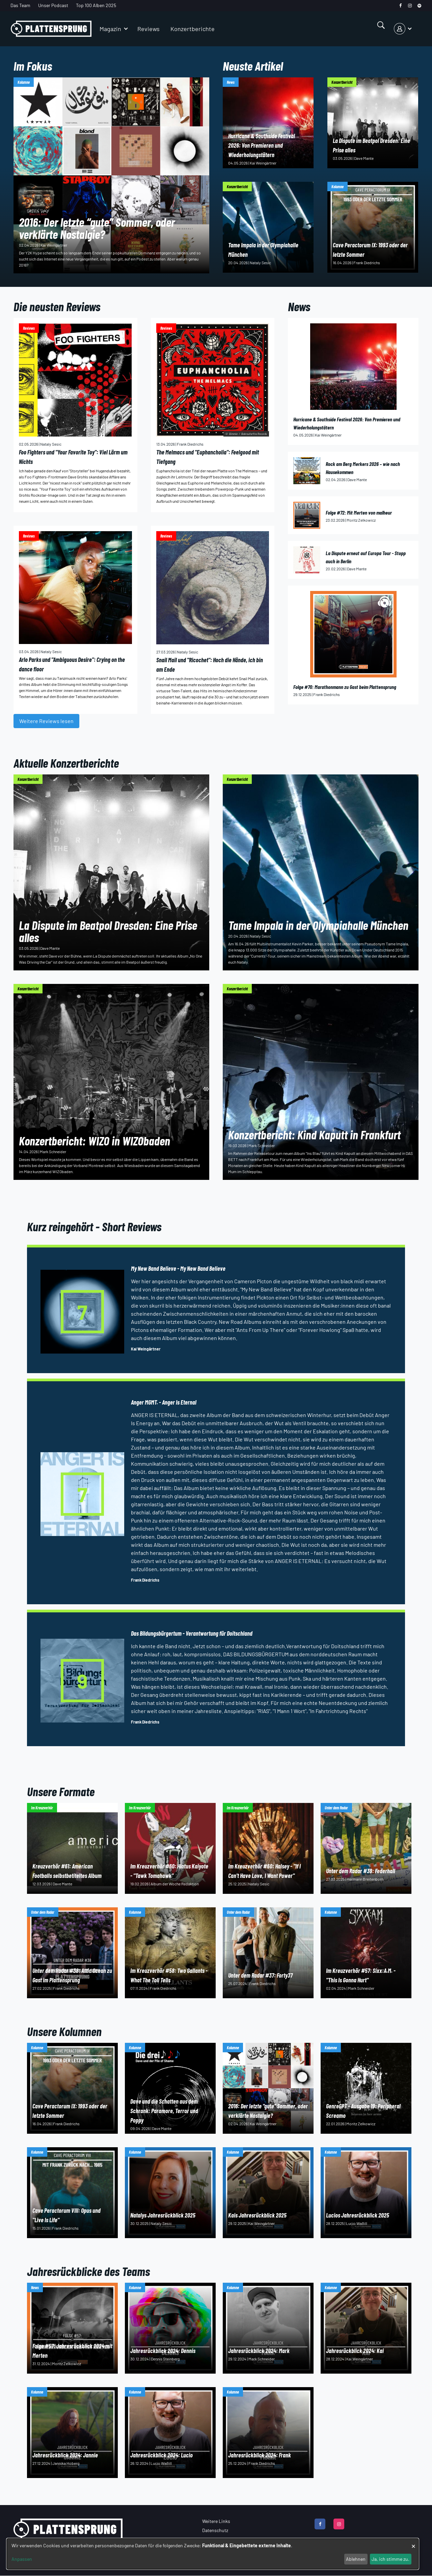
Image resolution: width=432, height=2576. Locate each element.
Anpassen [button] (21, 2559)
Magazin (110, 28)
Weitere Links (216, 2521)
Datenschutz (215, 2530)
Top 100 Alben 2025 (96, 5)
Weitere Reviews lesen (46, 721)
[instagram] (410, 5)
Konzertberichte (192, 28)
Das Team (20, 5)
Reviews (148, 28)
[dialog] (212, 2553)
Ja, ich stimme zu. (390, 2559)
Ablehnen (356, 2559)
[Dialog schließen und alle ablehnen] (413, 2542)
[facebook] (400, 5)
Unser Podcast (53, 5)
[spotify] (419, 5)
